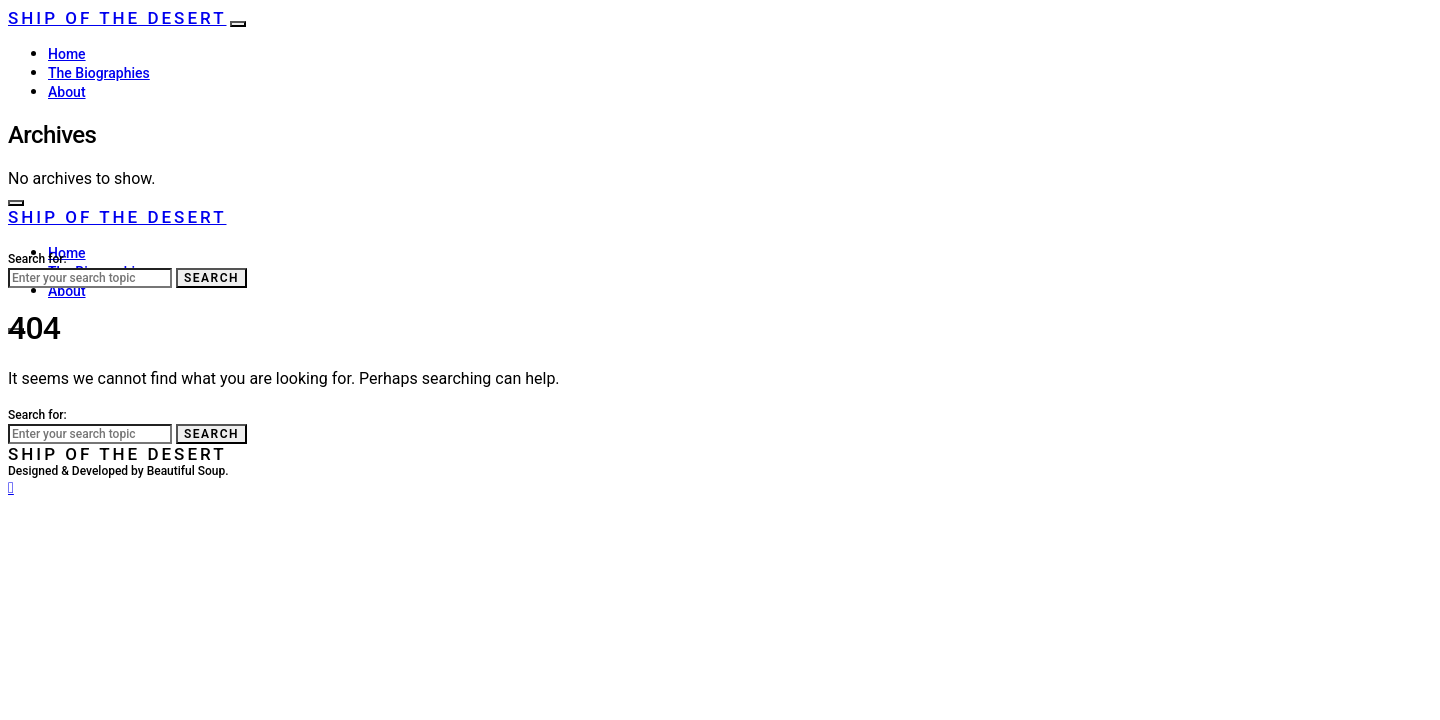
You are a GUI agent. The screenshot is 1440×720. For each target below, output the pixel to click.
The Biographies (99, 73)
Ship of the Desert (117, 18)
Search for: (37, 259)
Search (211, 278)
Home (67, 54)
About (67, 92)
